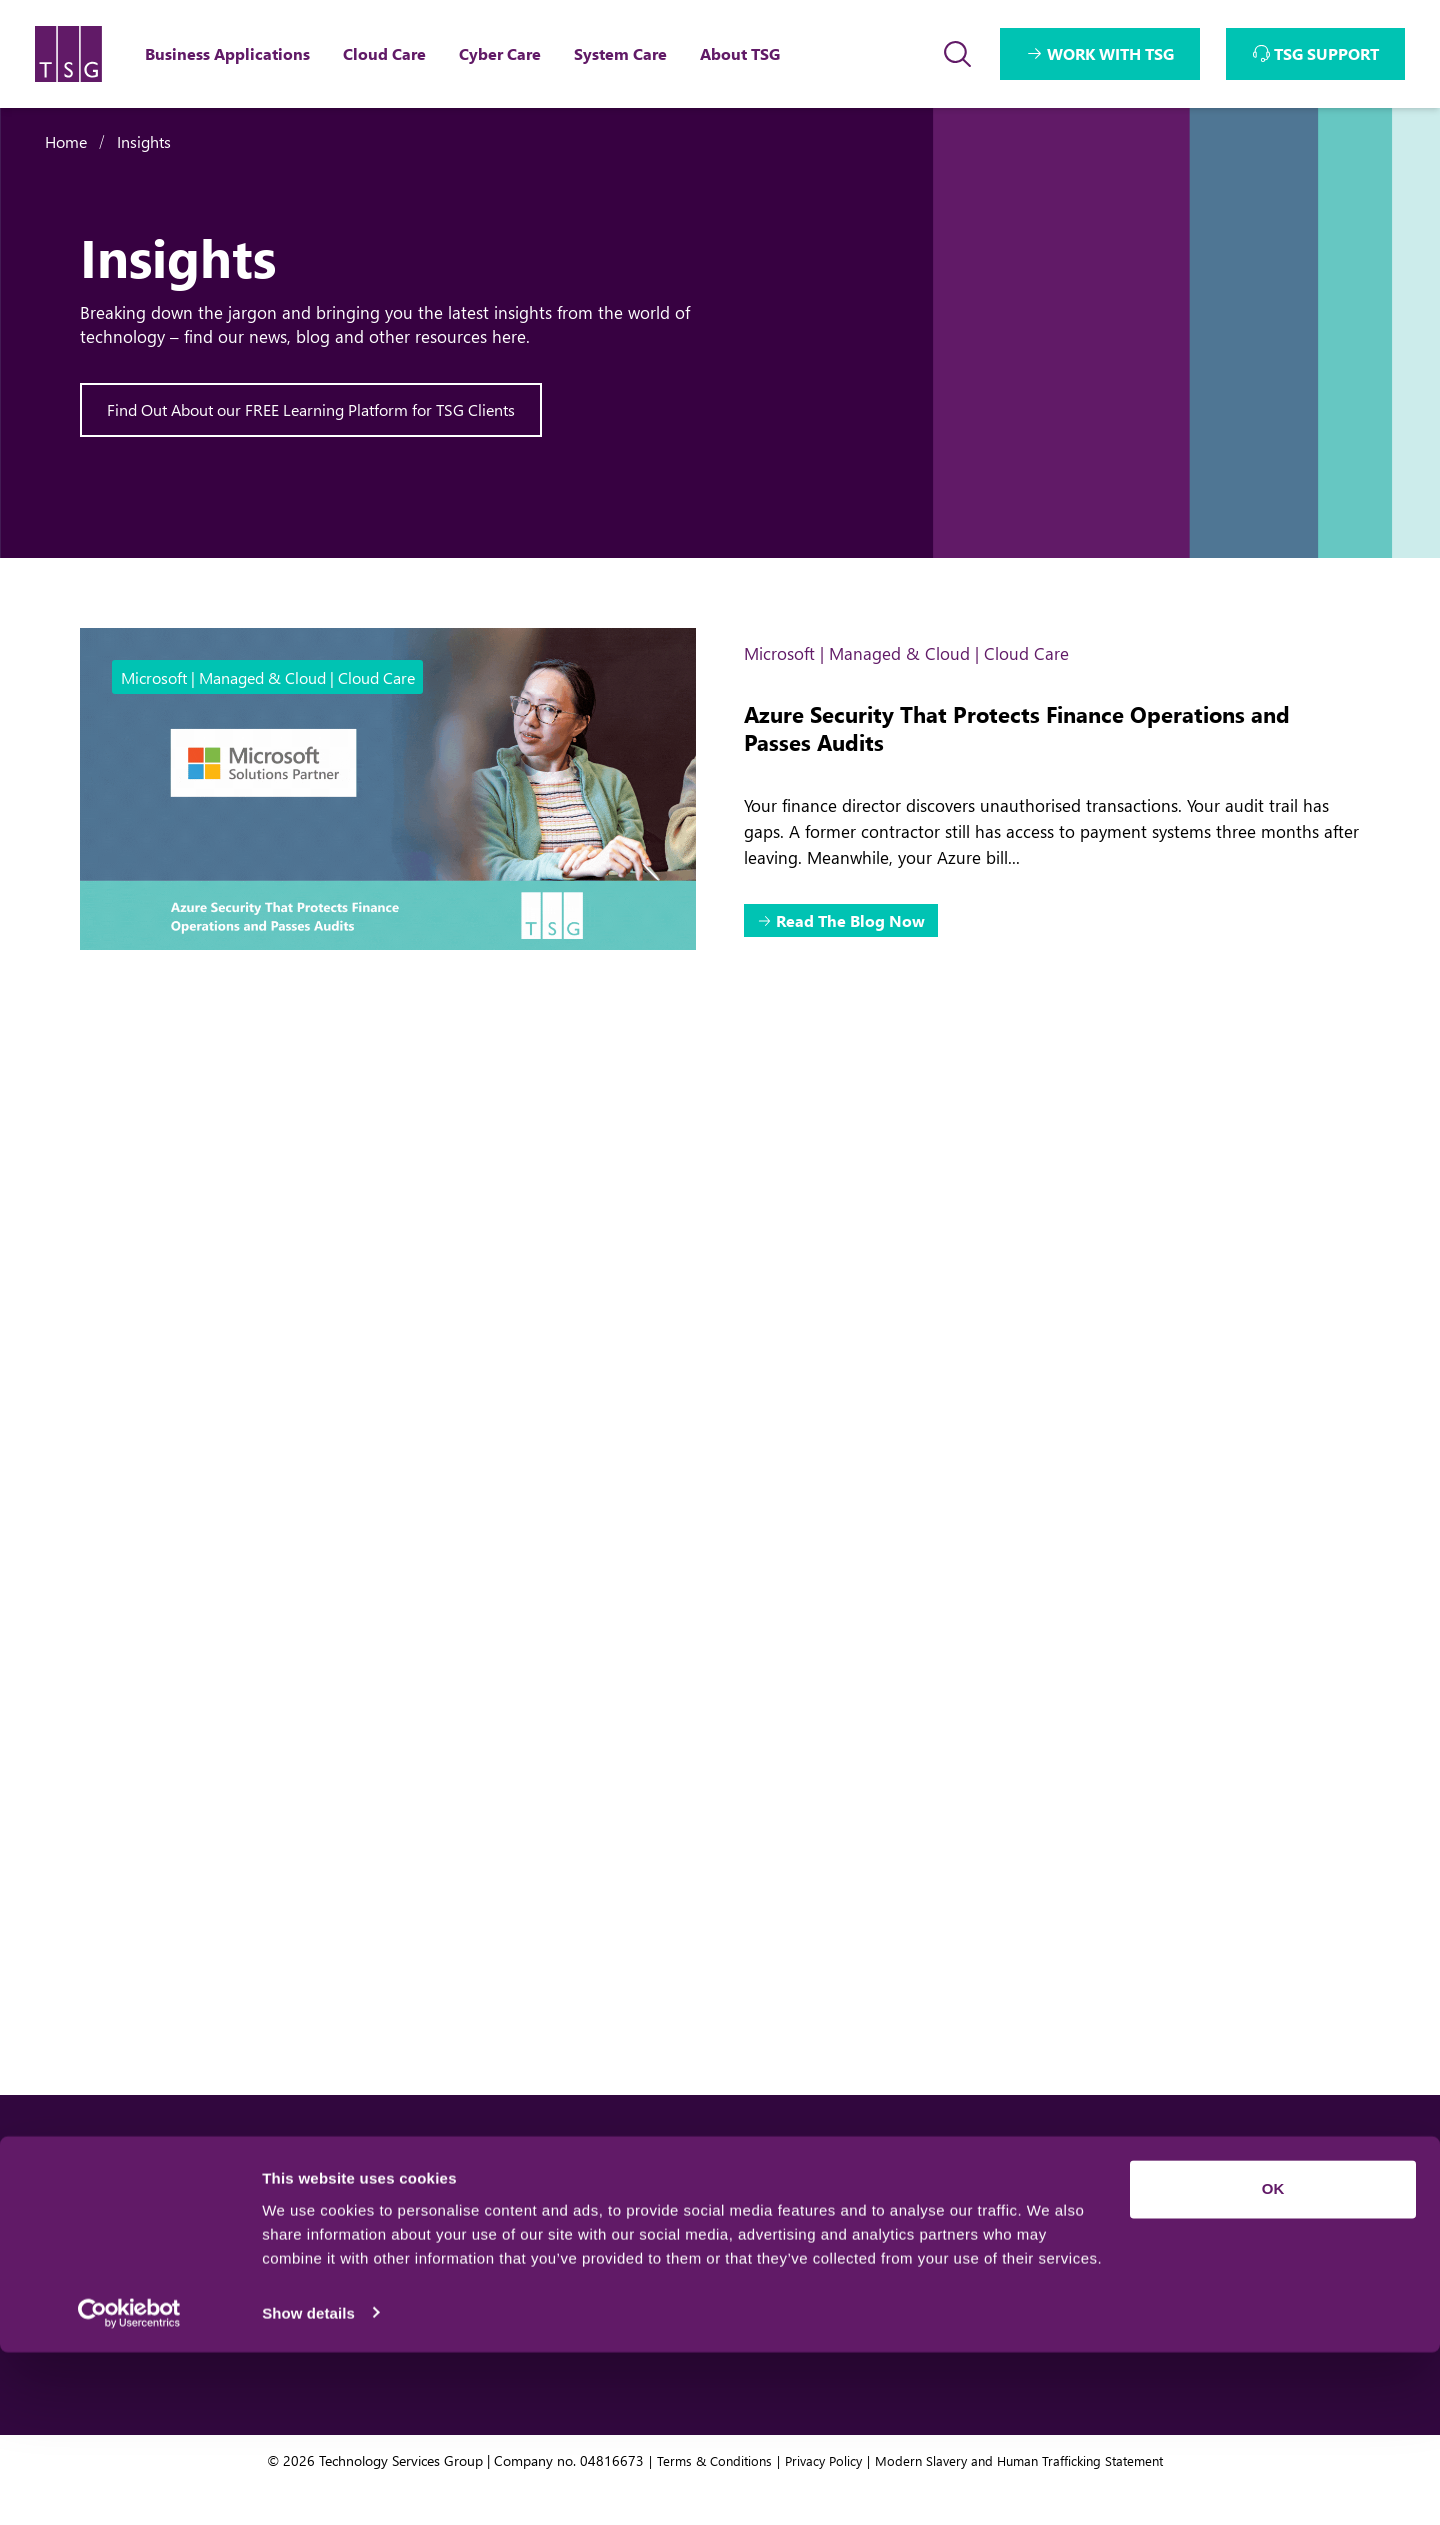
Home (66, 141)
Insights (144, 141)
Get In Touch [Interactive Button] (196, 2243)
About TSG (908, 2229)
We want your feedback (1258, 2229)
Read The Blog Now (853, 922)
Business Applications (573, 2229)
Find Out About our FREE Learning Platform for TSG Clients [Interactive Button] (312, 410)
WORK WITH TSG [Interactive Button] (1110, 53)
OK (1273, 2362)
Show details (308, 2485)
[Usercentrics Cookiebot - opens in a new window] (129, 2486)
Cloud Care (532, 2271)
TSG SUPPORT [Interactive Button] (1326, 53)
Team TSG (905, 2271)
